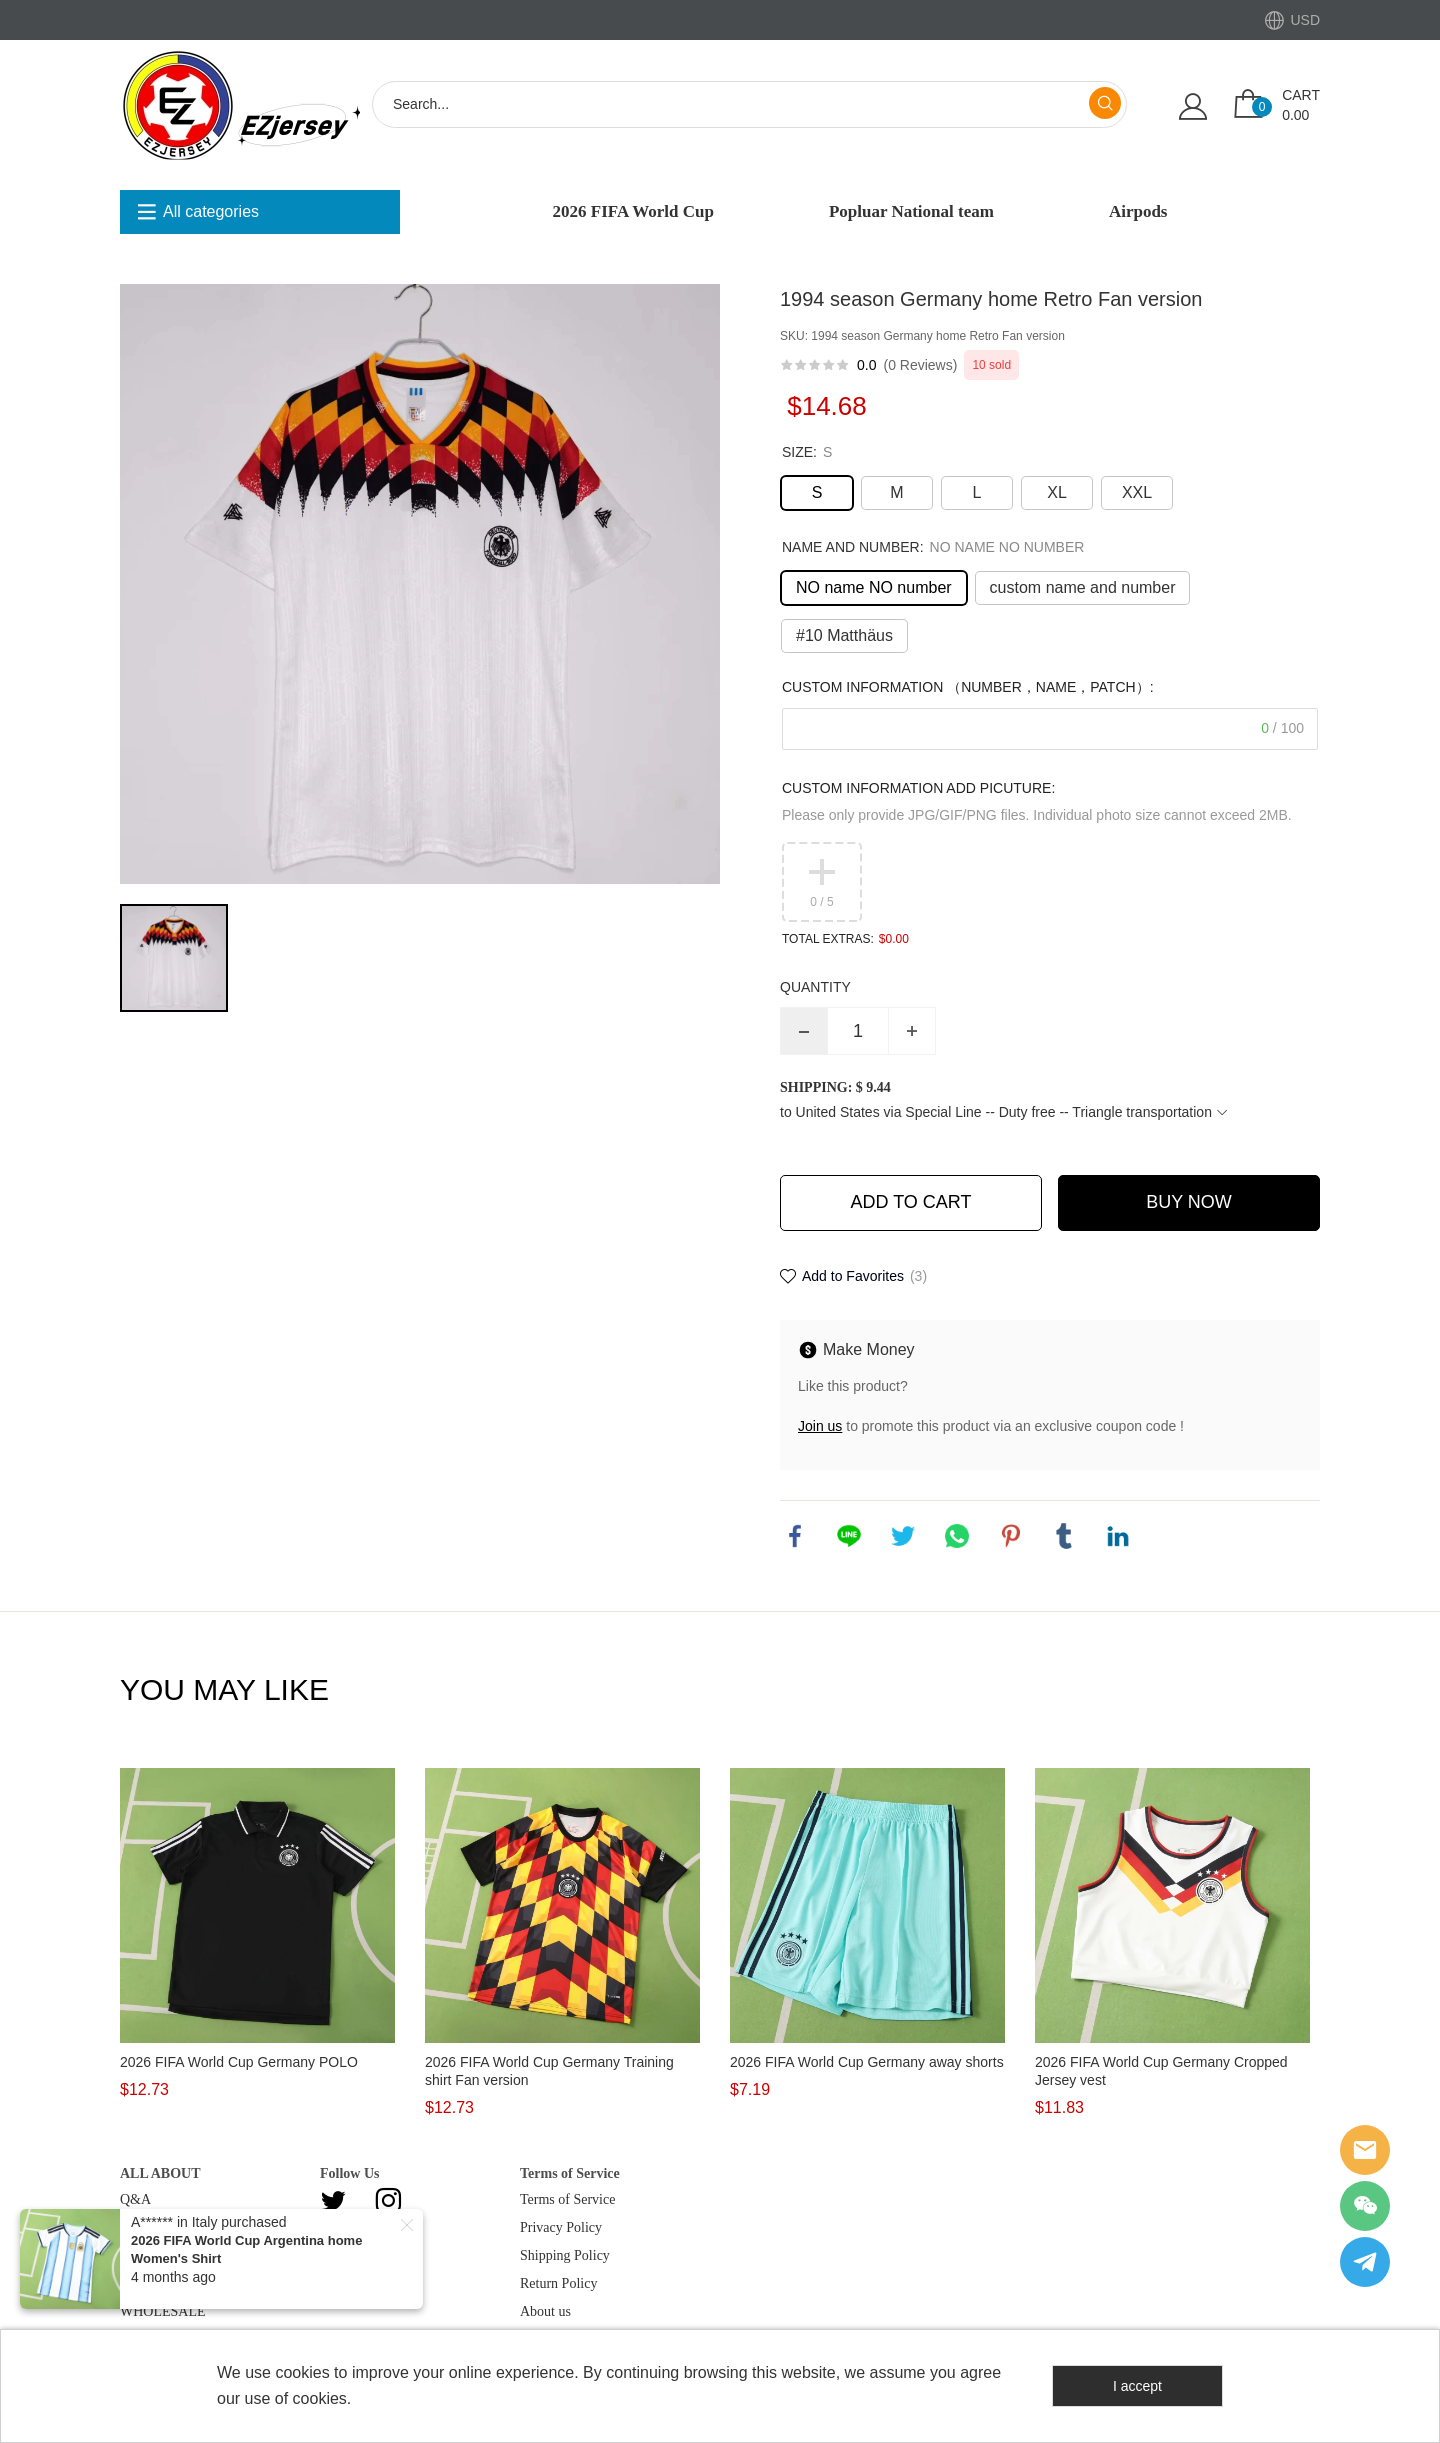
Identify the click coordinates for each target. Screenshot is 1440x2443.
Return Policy (558, 2283)
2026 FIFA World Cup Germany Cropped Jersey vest (1161, 2071)
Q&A (135, 2199)
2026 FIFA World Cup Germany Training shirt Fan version (549, 2071)
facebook (795, 1536)
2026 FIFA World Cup (633, 211)
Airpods (1138, 211)
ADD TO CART (910, 1202)
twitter (903, 1536)
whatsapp (957, 1536)
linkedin (1118, 1536)
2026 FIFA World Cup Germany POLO (239, 2062)
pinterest (1011, 1536)
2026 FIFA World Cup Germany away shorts (867, 2062)
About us (545, 2311)
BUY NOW (1189, 1202)
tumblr (1064, 1536)
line (849, 1536)
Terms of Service (567, 2199)
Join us (820, 1426)
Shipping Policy (565, 2255)
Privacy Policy (561, 2227)
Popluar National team (911, 211)
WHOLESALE (163, 2311)
